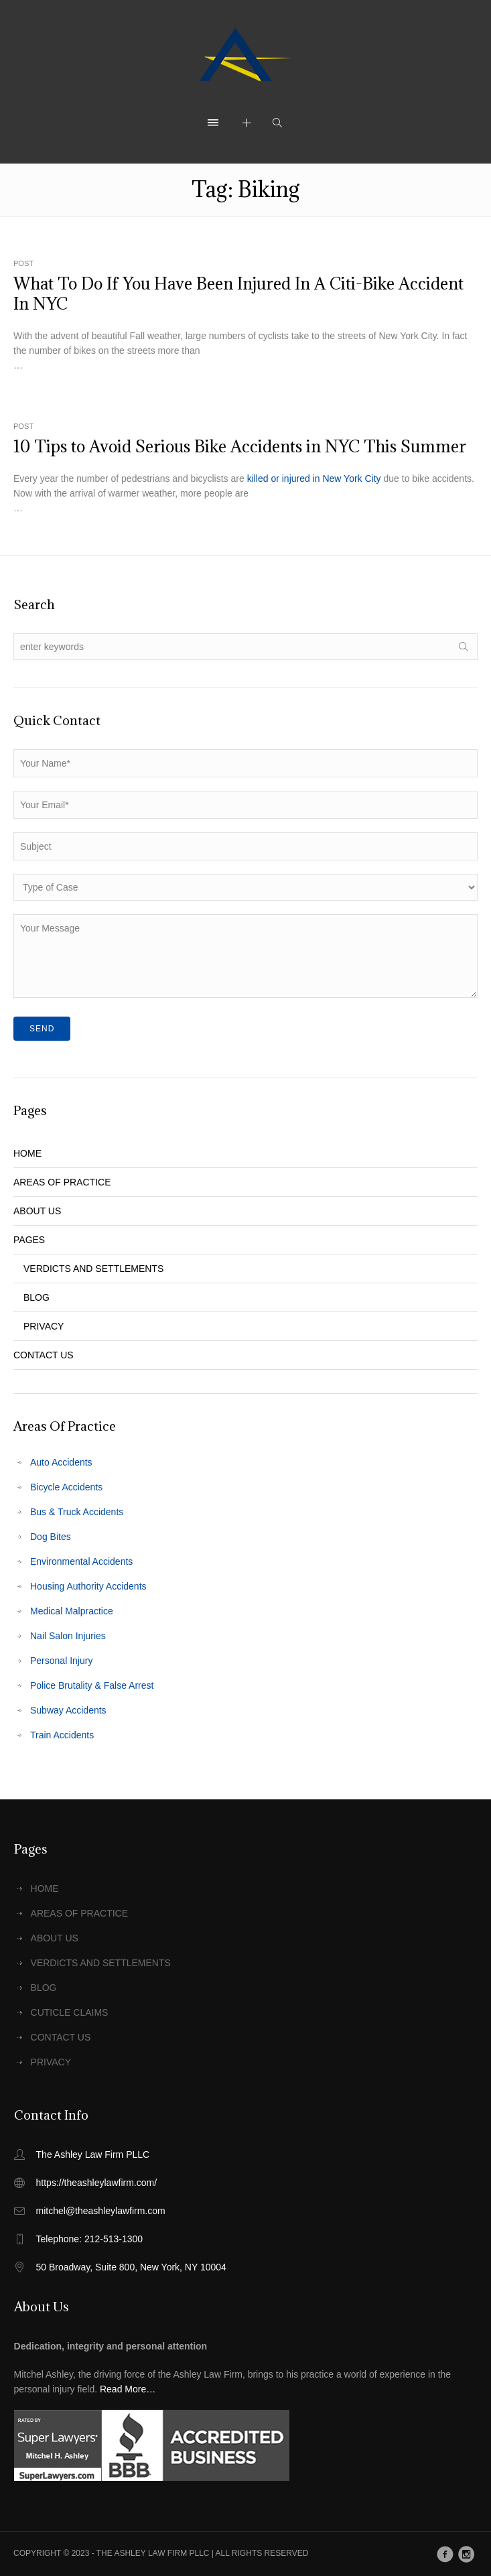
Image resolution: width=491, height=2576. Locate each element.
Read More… (127, 2389)
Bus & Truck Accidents (76, 1511)
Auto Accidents (61, 1462)
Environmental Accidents (81, 1561)
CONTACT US (43, 1355)
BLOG (36, 1297)
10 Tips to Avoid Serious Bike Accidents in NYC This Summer (239, 446)
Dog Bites (50, 1536)
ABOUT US (37, 1211)
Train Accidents (62, 1735)
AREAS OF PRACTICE (62, 1182)
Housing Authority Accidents (88, 1586)
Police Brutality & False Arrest (91, 1685)
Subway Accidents (68, 1710)
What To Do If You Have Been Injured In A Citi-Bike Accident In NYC (238, 293)
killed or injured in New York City (314, 478)
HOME (27, 1153)
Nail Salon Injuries (68, 1635)
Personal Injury (61, 1660)
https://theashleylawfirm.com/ (96, 2182)
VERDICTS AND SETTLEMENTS (93, 1268)
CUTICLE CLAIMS (70, 2012)
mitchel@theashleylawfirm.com (100, 2210)
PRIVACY (43, 1326)
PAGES (29, 1239)
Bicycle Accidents (66, 1487)
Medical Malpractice (71, 1611)
